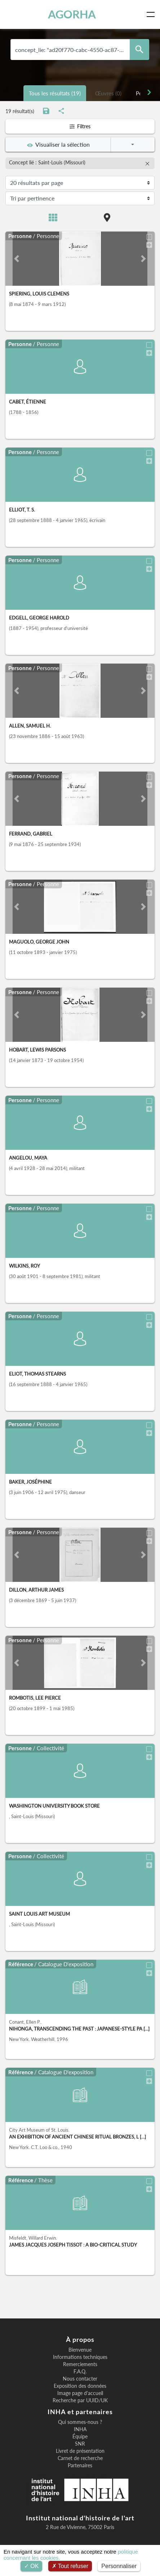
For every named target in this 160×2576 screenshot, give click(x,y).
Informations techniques (80, 2357)
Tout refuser (70, 2566)
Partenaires (80, 2465)
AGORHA (72, 14)
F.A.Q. (80, 2371)
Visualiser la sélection (58, 144)
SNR (80, 2444)
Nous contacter (80, 2379)
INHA (80, 2429)
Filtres (80, 126)
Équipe (80, 2436)
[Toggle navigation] (152, 14)
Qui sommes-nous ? (80, 2422)
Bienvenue (80, 2350)
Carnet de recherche (80, 2458)
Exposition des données (80, 2386)
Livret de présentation (80, 2451)
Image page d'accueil (80, 2393)
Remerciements (80, 2364)
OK (31, 2566)
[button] (16, 259)
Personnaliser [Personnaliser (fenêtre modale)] (119, 2566)
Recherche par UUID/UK (80, 2400)
